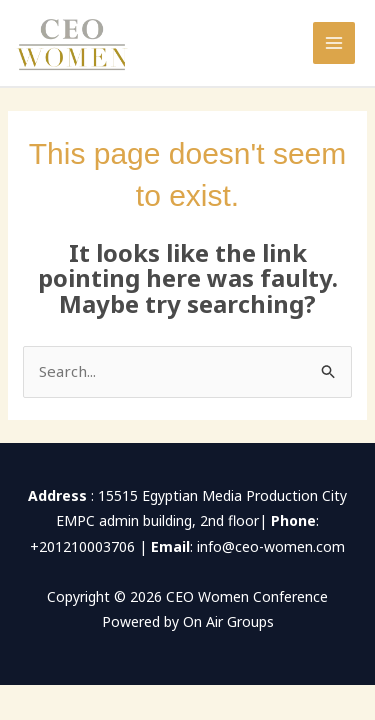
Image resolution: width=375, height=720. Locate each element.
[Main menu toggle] (334, 43)
